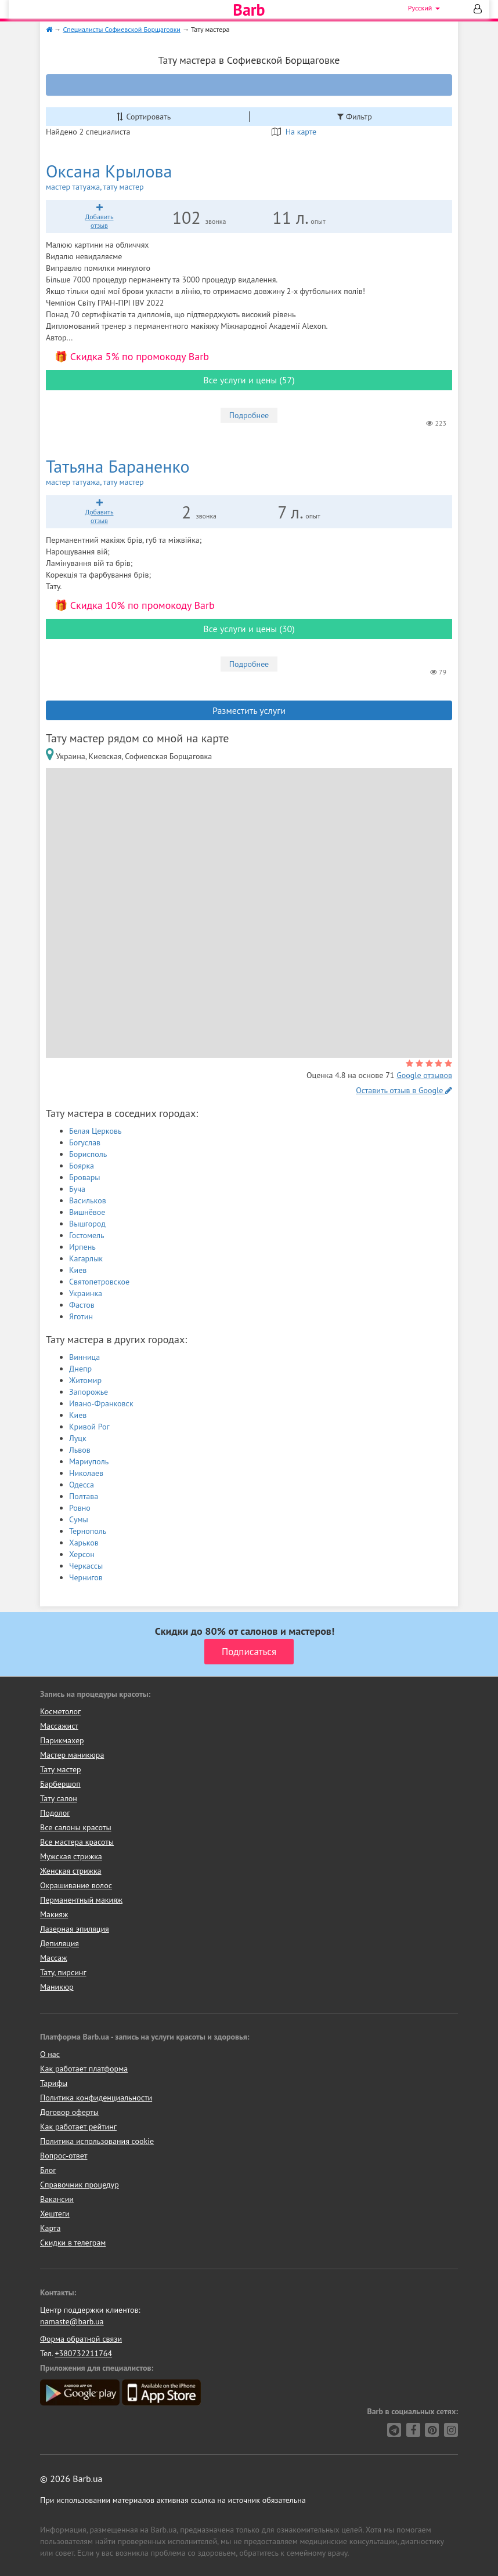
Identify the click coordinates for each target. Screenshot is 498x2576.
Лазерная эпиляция (74, 1929)
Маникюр (57, 1987)
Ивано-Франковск (101, 1403)
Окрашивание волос (76, 1885)
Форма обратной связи (81, 2339)
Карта (50, 2228)
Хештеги (55, 2213)
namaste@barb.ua (72, 2321)
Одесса (81, 1484)
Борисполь (88, 1154)
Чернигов (86, 1577)
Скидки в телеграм (73, 2242)
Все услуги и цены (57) (248, 380)
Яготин (81, 1316)
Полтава (83, 1496)
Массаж (53, 1958)
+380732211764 (83, 2353)
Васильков (87, 1200)
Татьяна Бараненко (147, 472)
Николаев (86, 1473)
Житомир (85, 1380)
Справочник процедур (79, 2184)
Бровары (84, 1177)
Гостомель (86, 1235)
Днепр (80, 1368)
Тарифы (53, 2083)
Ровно (80, 1508)
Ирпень (82, 1247)
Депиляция (59, 1943)
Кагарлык (86, 1258)
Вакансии (57, 2199)
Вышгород (87, 1223)
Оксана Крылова (134, 176)
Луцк (77, 1438)
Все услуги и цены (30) (248, 628)
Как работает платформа (84, 2068)
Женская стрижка (71, 1871)
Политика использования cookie (97, 2141)
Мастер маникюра (72, 1755)
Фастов (82, 1305)
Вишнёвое (87, 1212)
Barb (249, 10)
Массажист (59, 1726)
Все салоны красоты (75, 1827)
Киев (77, 1270)
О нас (50, 2054)
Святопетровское (99, 1281)
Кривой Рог (89, 1426)
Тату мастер (60, 1769)
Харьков (84, 1542)
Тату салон (58, 1798)
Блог (48, 2170)
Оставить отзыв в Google (404, 1090)
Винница (84, 1357)
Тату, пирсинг (63, 1972)
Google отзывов (424, 1075)
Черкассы (86, 1566)
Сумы (78, 1519)
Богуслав (84, 1142)
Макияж (54, 1914)
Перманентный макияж (81, 1900)
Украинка (85, 1293)
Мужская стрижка (71, 1856)
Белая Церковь (95, 1131)
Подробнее (249, 415)
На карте (294, 131)
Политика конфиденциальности (96, 2097)
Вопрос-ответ (63, 2155)
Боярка (81, 1165)
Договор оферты (69, 2112)
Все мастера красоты (77, 1842)
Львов (80, 1450)
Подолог (55, 1813)
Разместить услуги (249, 710)
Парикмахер (62, 1740)
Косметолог (60, 1711)
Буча (77, 1189)
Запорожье (88, 1392)
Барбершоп (60, 1784)
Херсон (82, 1554)
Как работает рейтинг (78, 2126)
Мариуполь (89, 1461)
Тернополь (87, 1531)
